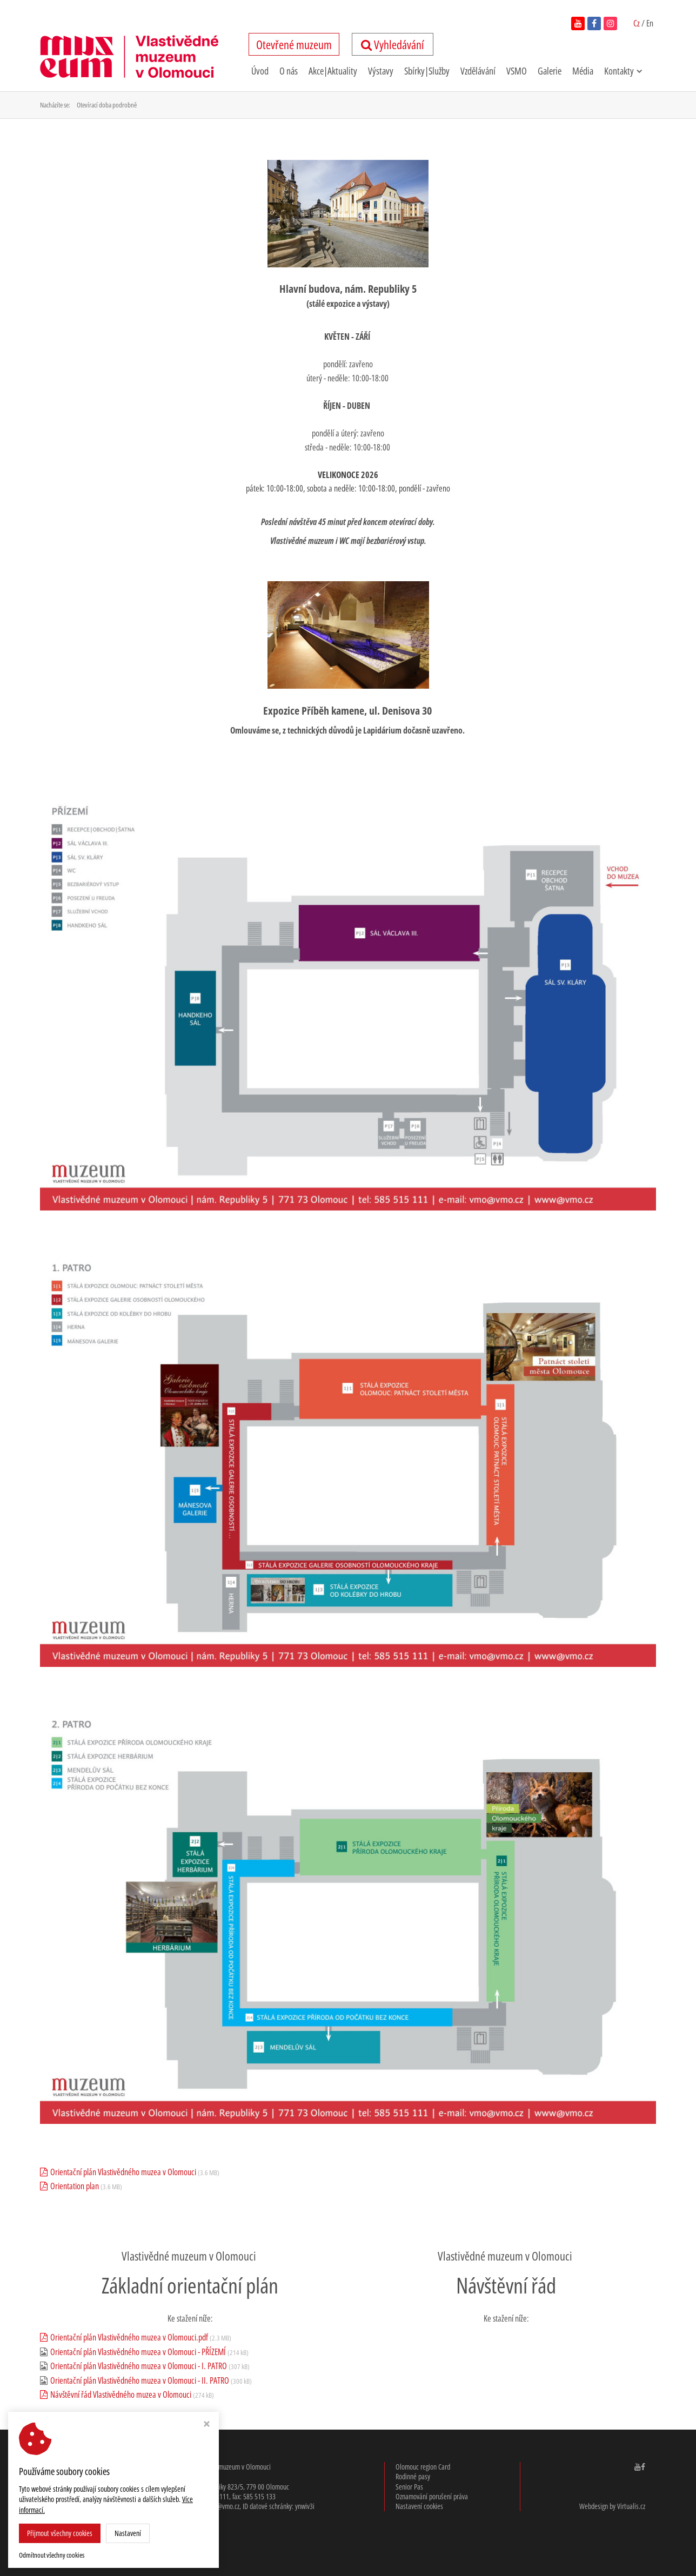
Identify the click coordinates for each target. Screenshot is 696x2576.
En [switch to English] (649, 23)
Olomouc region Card (423, 2466)
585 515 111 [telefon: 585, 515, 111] (213, 2496)
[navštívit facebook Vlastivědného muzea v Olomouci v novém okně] (643, 2466)
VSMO (516, 70)
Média (582, 70)
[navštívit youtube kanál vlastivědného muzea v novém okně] (578, 23)
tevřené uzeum (294, 44)
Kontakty (623, 70)
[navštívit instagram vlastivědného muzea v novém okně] (610, 23)
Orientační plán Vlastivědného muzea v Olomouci (124, 2172)
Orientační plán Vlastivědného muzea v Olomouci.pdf (129, 2337)
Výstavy (380, 70)
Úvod (260, 70)
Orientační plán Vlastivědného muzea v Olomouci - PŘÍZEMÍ (138, 2352)
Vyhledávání (392, 44)
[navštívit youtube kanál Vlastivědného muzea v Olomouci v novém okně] (637, 2466)
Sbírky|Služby (427, 70)
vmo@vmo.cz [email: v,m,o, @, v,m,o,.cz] (222, 2506)
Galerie (549, 70)
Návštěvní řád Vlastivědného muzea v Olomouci (120, 2394)
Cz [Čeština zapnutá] (637, 23)
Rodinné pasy (413, 2476)
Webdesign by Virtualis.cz (612, 2506)
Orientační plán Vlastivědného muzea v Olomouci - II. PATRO (139, 2380)
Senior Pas (409, 2486)
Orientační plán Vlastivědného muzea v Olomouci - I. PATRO (138, 2366)
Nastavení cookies (419, 2506)
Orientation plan (75, 2186)
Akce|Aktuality (333, 70)
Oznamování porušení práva (432, 2496)
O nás (288, 70)
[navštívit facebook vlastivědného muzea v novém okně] (594, 23)
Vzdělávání (478, 70)
